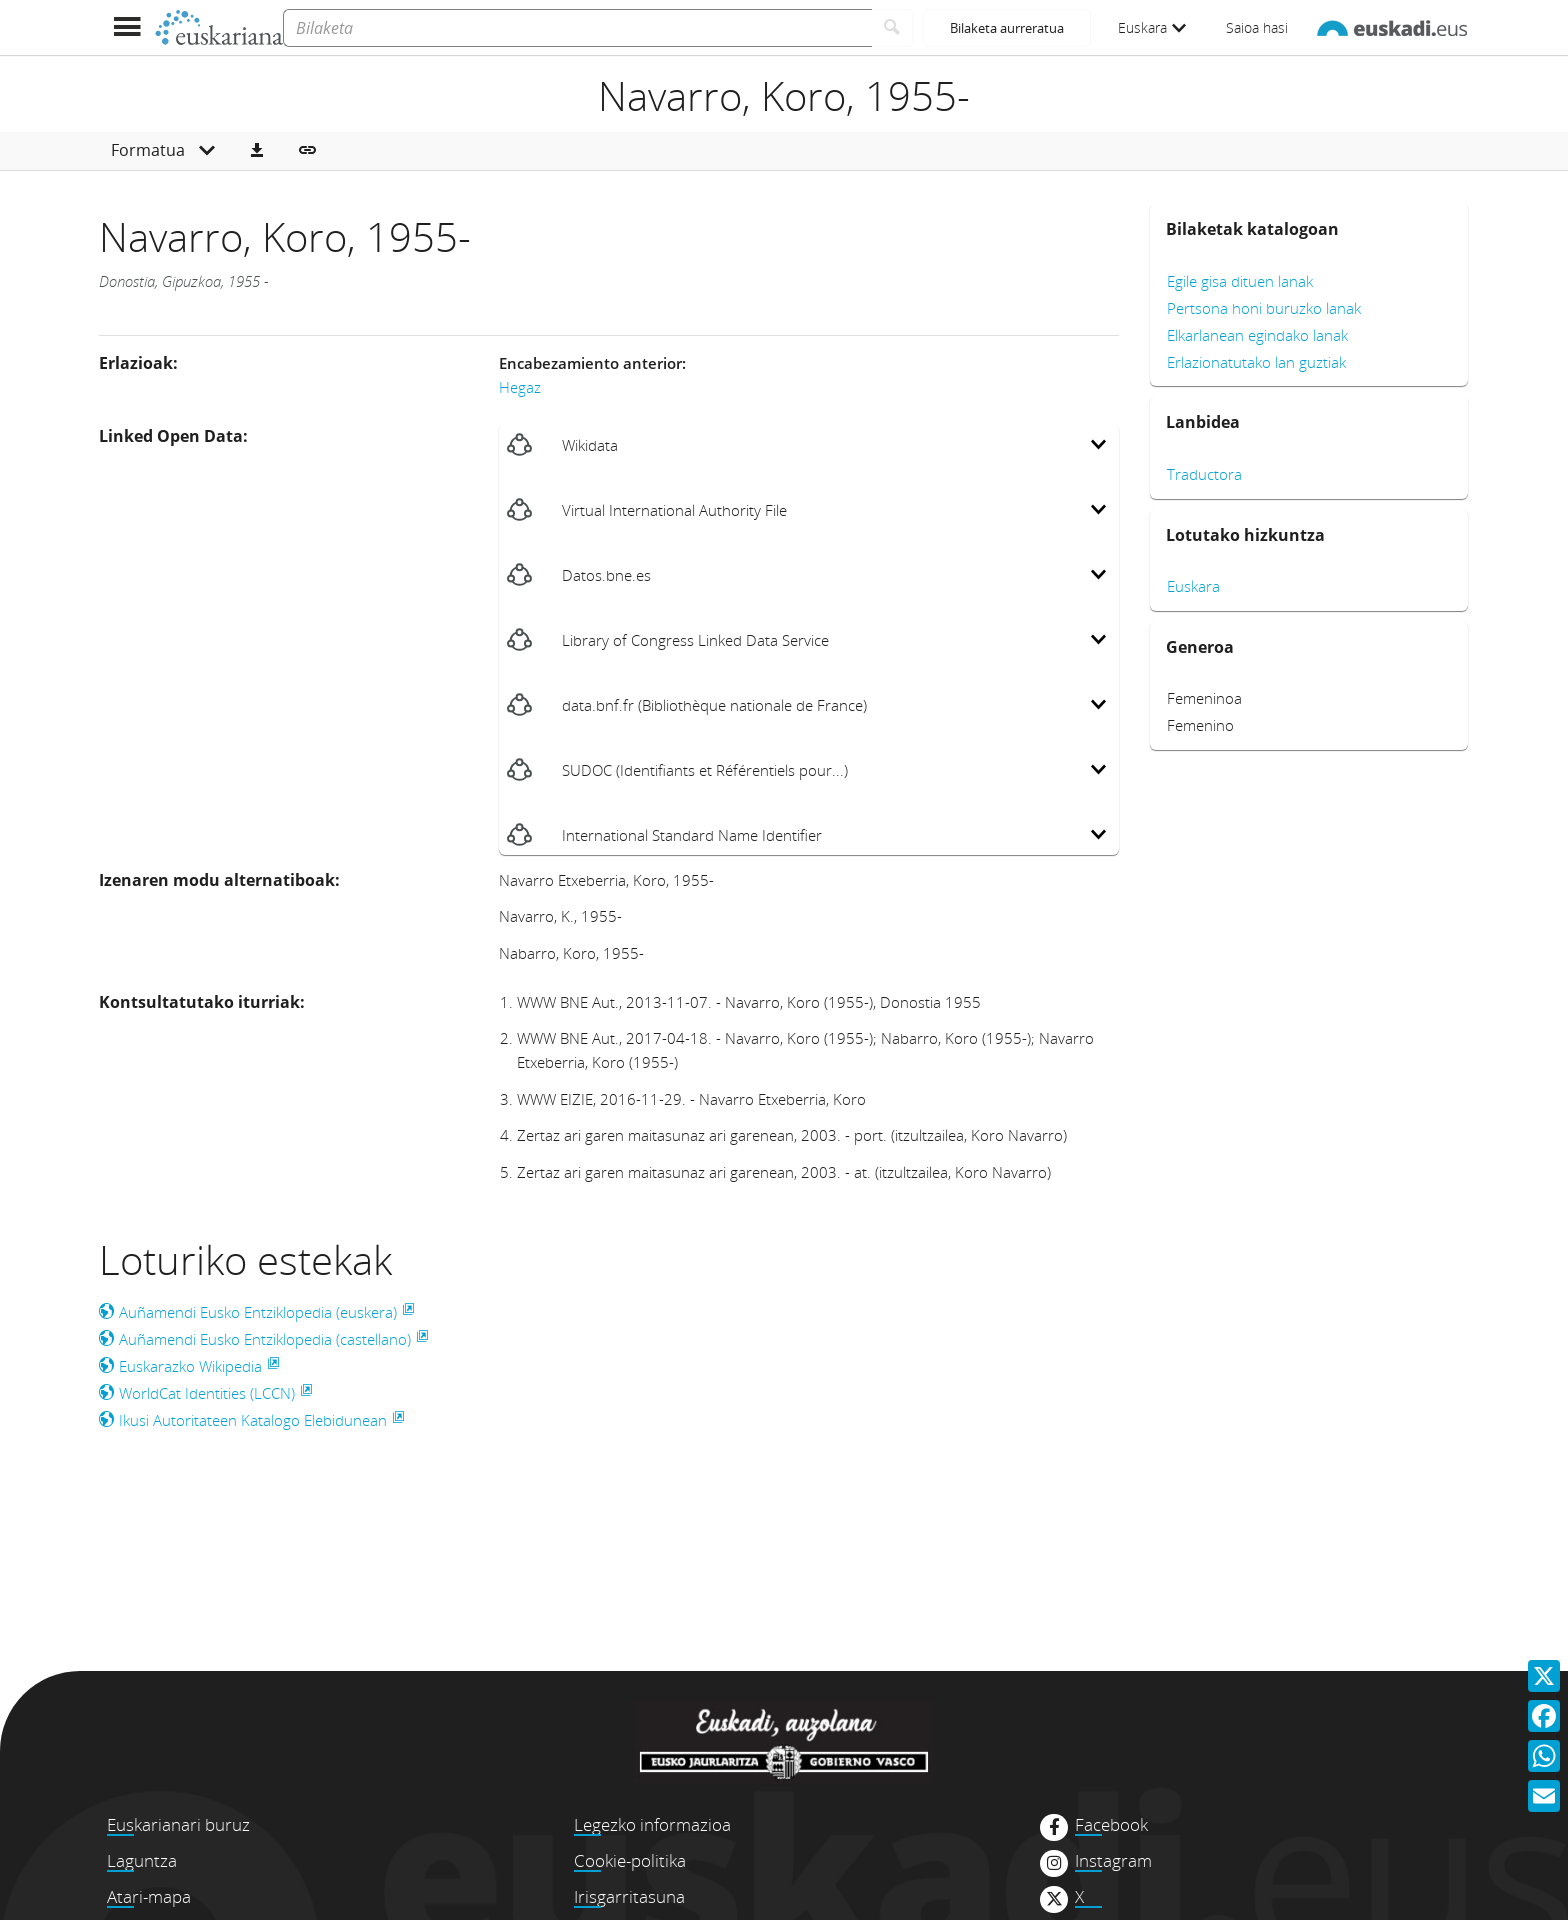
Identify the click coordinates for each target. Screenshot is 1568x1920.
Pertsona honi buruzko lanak (1264, 308)
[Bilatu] (892, 28)
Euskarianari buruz (178, 1824)
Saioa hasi (1257, 27)
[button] (257, 151)
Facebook (1111, 1825)
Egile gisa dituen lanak (1240, 281)
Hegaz (520, 387)
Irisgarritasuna (629, 1896)
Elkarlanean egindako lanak (1257, 335)
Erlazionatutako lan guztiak (1256, 362)
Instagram (1113, 1861)
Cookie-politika (630, 1860)
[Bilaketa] (577, 28)
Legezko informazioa (652, 1824)
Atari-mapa (149, 1896)
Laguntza (142, 1860)
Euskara (1152, 27)
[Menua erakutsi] (126, 27)
